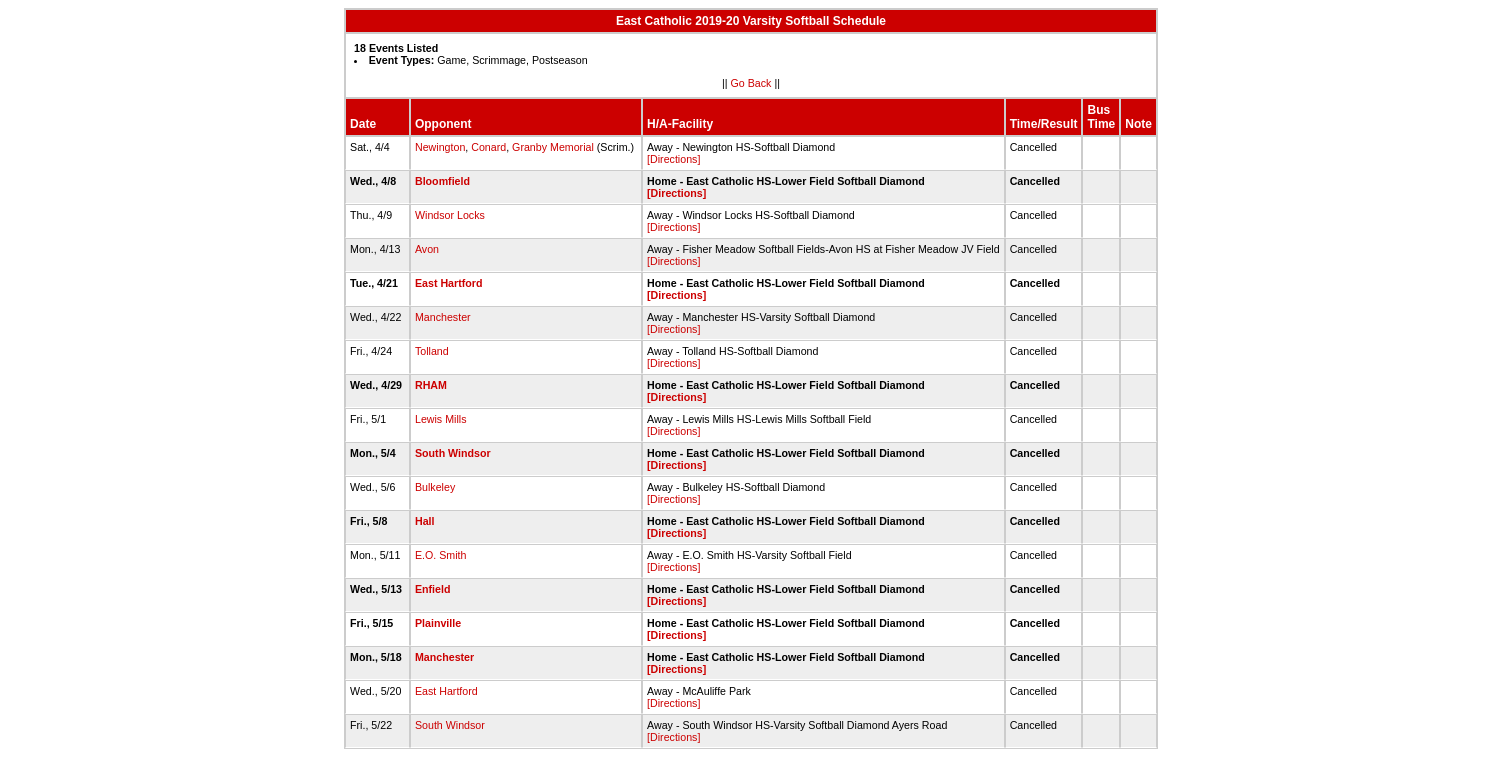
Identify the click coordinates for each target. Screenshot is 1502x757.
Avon (427, 249)
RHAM (431, 385)
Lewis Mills (441, 419)
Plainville (438, 623)
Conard (488, 147)
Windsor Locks (450, 215)
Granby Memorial (553, 147)
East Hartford (449, 283)
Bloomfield (442, 181)
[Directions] (673, 159)
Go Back (751, 83)
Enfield (433, 589)
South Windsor (453, 453)
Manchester (443, 317)
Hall (425, 521)
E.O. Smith (441, 555)
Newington (440, 147)
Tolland (432, 351)
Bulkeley (435, 487)
